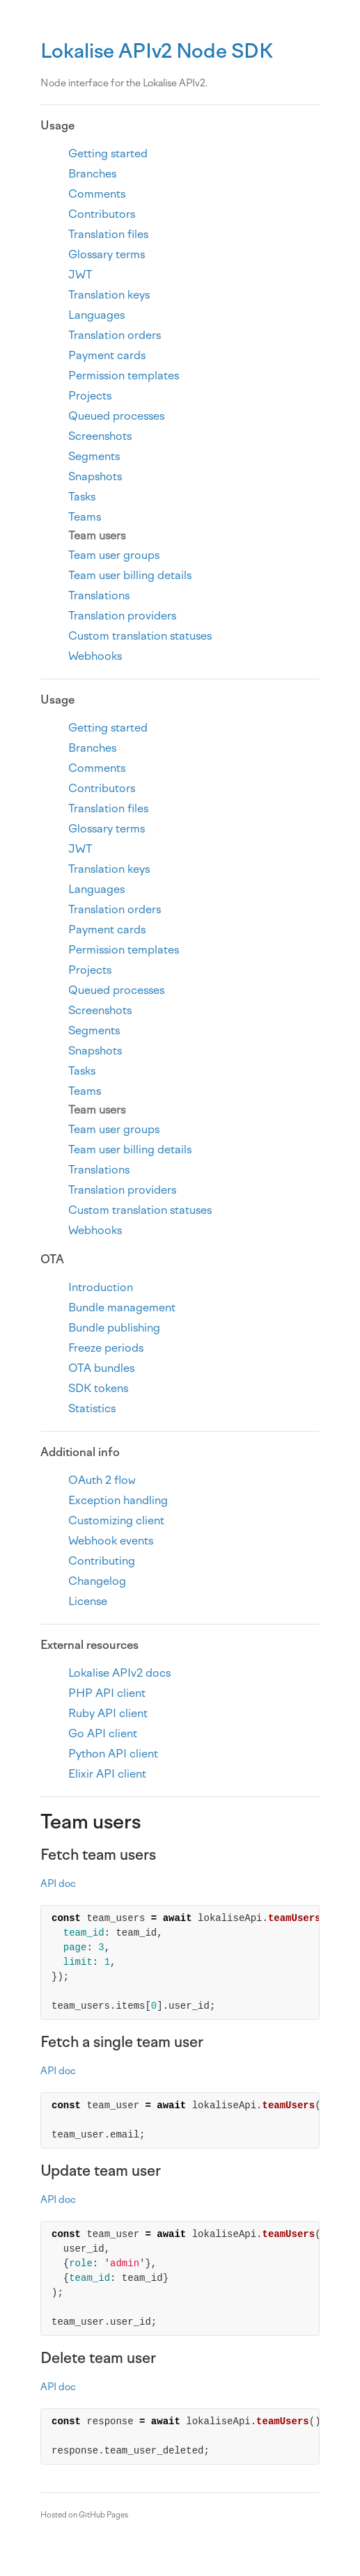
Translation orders (114, 335)
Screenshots (100, 436)
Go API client (102, 1733)
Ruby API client (108, 1713)
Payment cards (107, 355)
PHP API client (107, 1693)
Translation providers (122, 615)
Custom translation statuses (140, 635)
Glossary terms (106, 254)
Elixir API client (107, 1773)
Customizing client (116, 1520)
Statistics (92, 1408)
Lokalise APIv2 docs (119, 1673)
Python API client (113, 1753)
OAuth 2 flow (102, 1480)
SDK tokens (98, 1388)
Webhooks (95, 656)
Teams (84, 516)
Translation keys (109, 294)
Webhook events (110, 1540)
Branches (92, 173)
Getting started (108, 153)
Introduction (100, 1287)
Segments (94, 456)
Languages (96, 315)
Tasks (81, 496)
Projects (89, 395)
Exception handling (118, 1500)
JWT (80, 274)
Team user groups (113, 555)
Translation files (108, 234)
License (87, 1601)
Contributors (101, 214)
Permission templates (123, 375)
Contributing (101, 1560)
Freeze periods (105, 1347)
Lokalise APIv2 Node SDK (156, 51)
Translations (99, 595)
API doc (58, 1884)
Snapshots (95, 476)
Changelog (97, 1581)
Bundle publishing (114, 1327)
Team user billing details (129, 575)
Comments (96, 193)
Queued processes (116, 415)
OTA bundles (101, 1368)
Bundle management (121, 1307)
